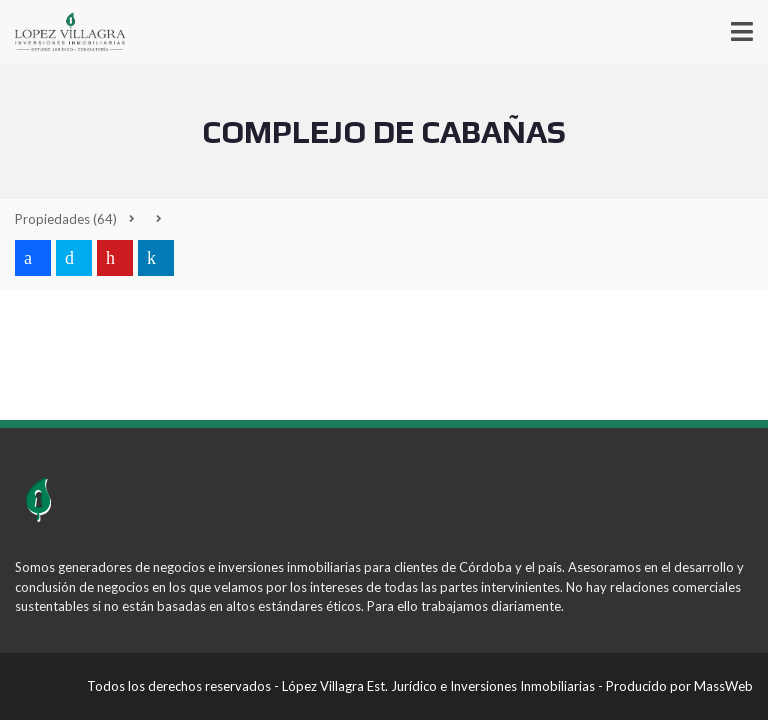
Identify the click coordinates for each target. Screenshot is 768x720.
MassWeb (723, 686)
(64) (66, 219)
